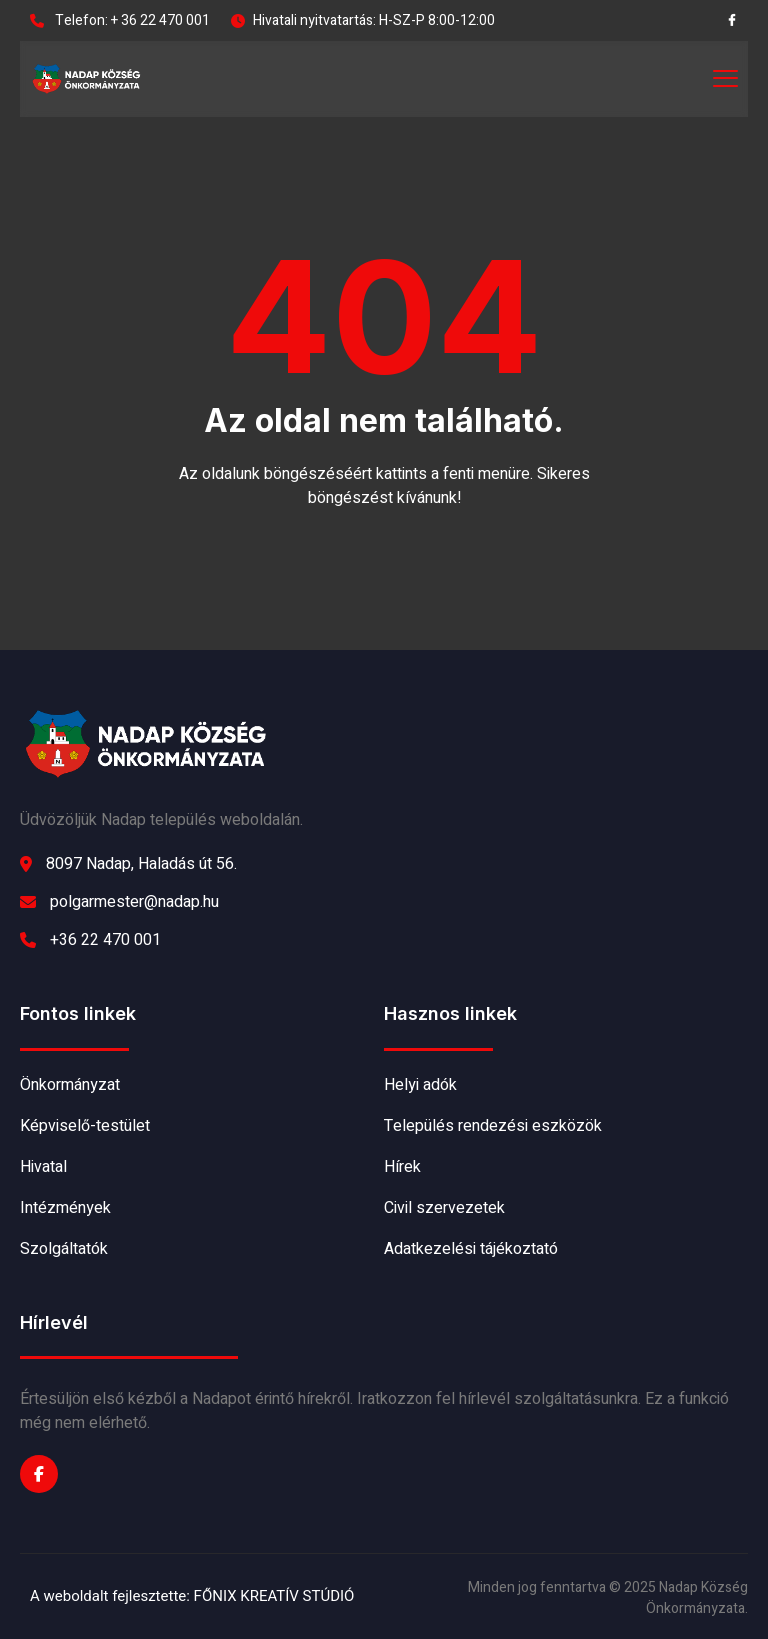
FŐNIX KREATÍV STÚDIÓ (274, 1596)
